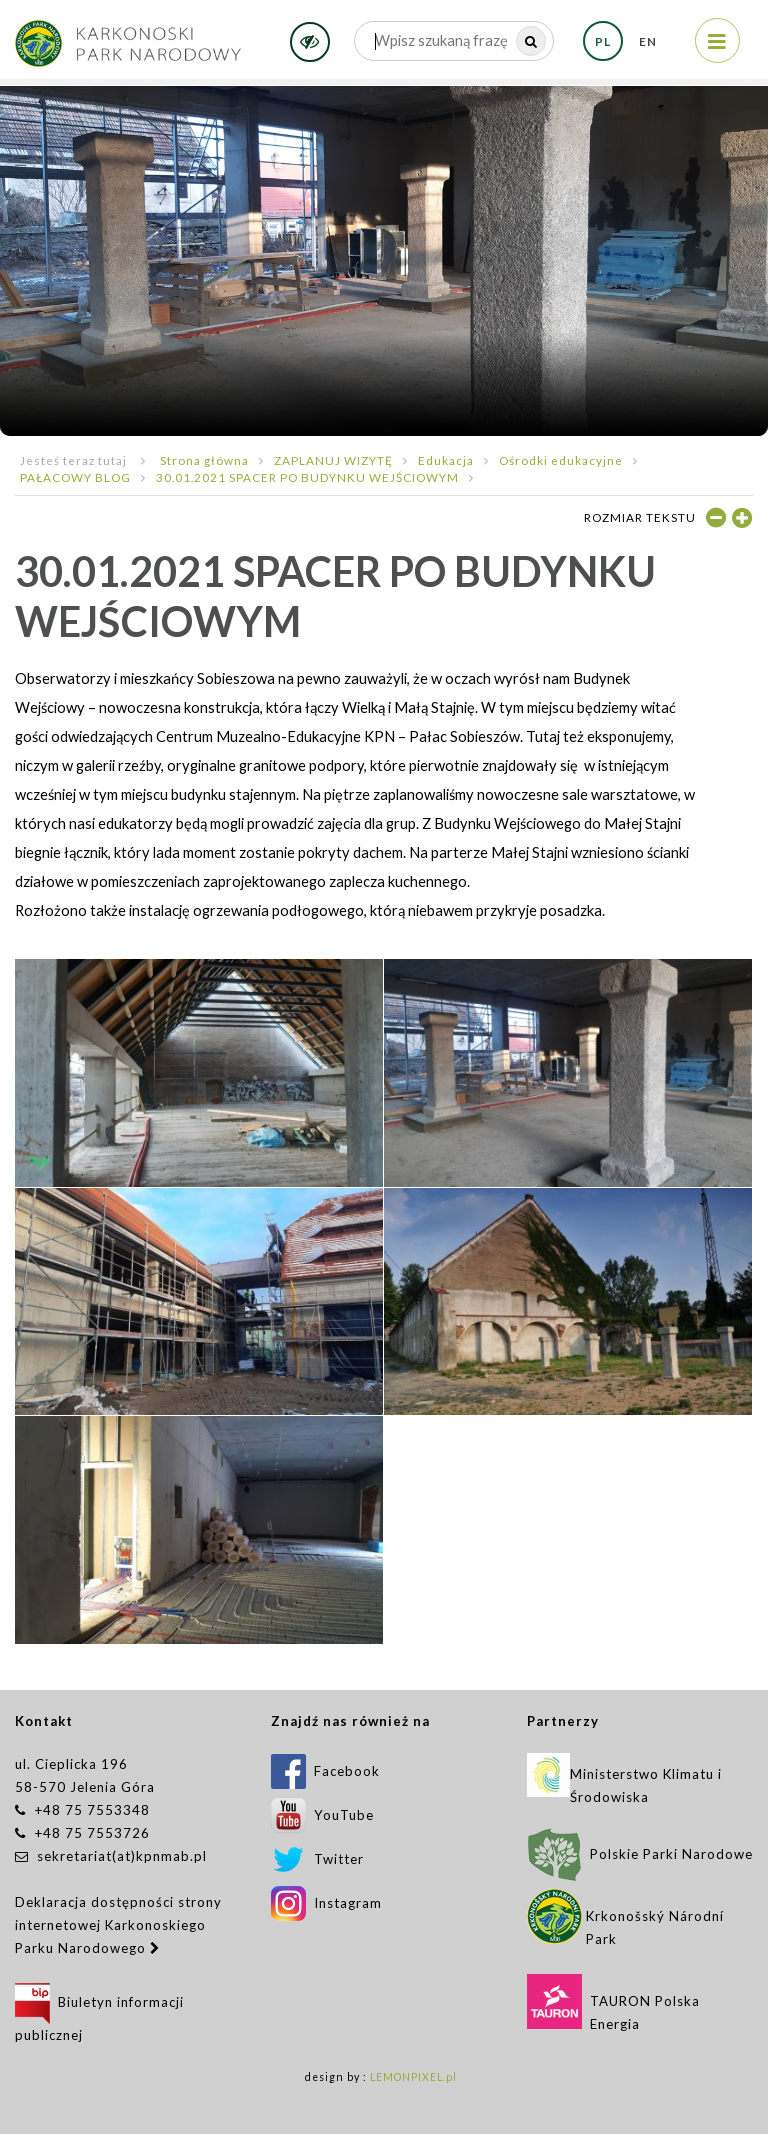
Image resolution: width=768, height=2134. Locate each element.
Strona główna (204, 460)
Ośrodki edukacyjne (561, 460)
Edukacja (446, 460)
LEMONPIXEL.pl (413, 2077)
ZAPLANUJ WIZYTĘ (333, 460)
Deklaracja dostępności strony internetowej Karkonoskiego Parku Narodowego (118, 1925)
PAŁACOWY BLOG (75, 477)
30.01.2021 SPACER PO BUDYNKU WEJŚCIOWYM (307, 477)
